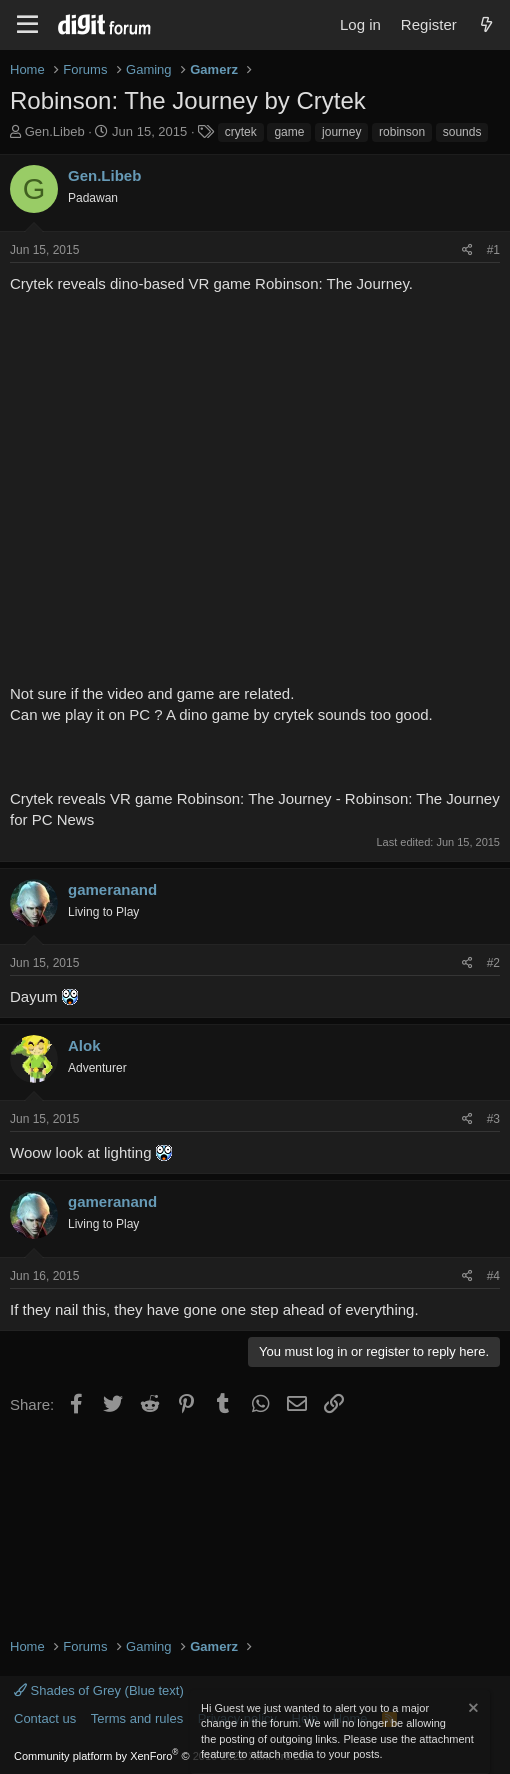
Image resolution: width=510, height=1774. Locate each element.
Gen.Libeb (55, 131)
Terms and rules (137, 1718)
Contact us (45, 1718)
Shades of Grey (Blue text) (99, 1690)
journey (341, 132)
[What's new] (486, 24)
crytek (241, 132)
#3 (493, 1119)
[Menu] (27, 25)
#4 (493, 1276)
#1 (493, 250)
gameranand (112, 889)
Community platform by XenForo (163, 1756)
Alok (84, 1045)
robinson (402, 132)
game (289, 132)
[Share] (467, 250)
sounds (462, 132)
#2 (493, 963)
